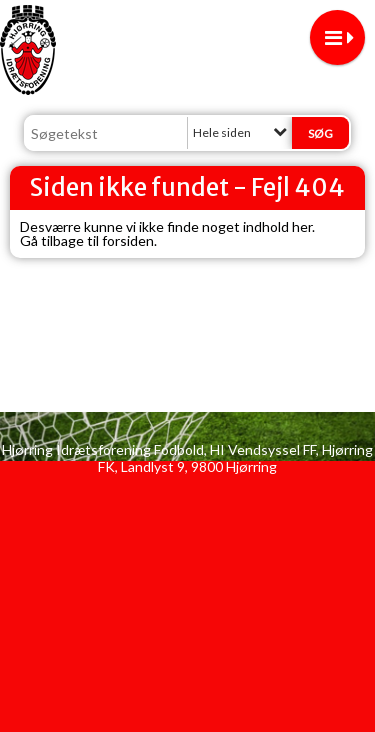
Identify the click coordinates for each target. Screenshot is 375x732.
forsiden (128, 240)
